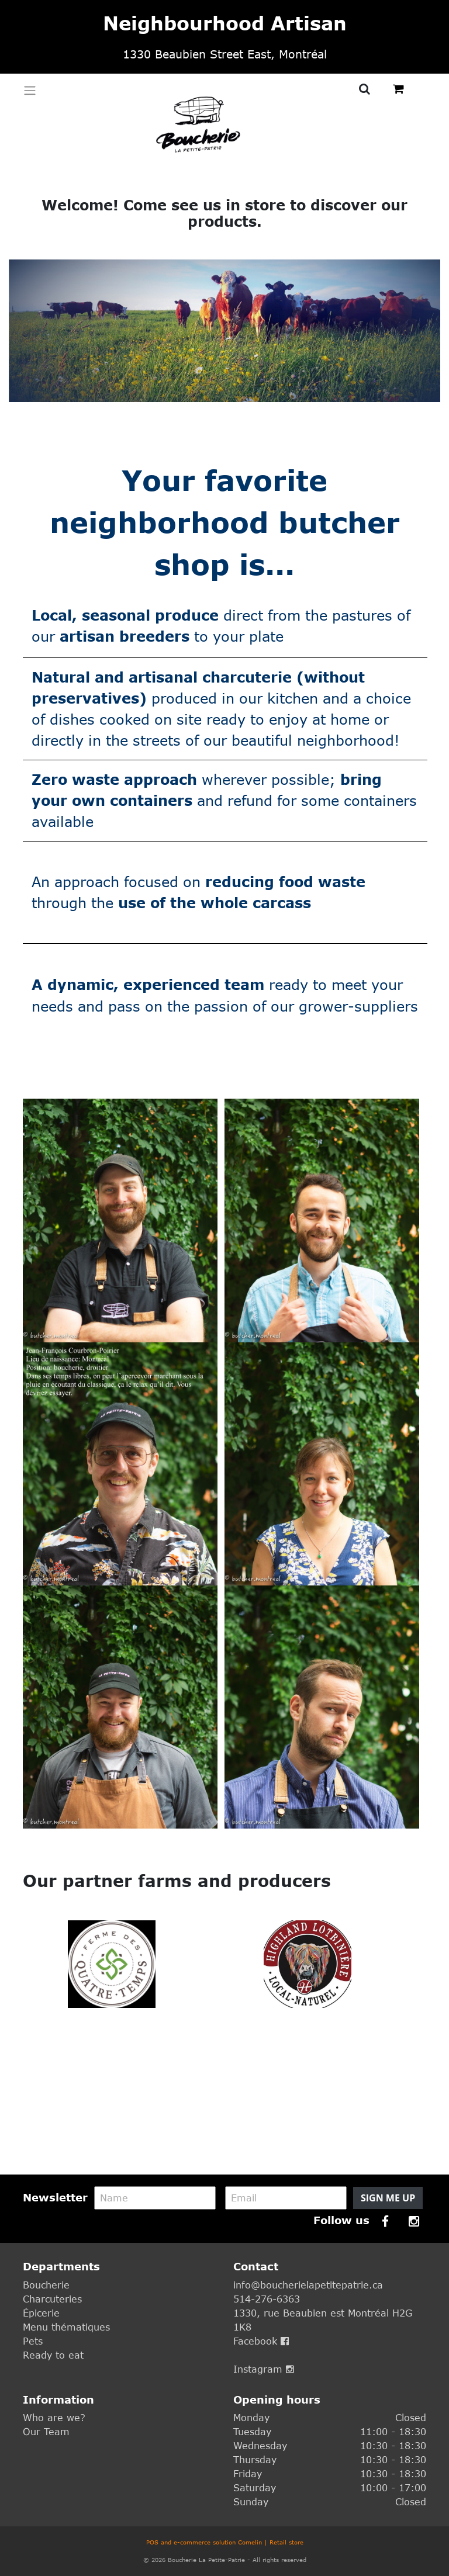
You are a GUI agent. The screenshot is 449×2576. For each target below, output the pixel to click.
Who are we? (54, 2417)
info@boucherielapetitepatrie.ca (308, 2285)
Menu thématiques (66, 2327)
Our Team (46, 2431)
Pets (33, 2341)
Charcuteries (52, 2299)
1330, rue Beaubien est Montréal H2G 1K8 (322, 2320)
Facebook (261, 2341)
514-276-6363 (266, 2299)
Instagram (263, 2369)
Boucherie (46, 2285)
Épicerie (41, 2313)
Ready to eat (53, 2355)
